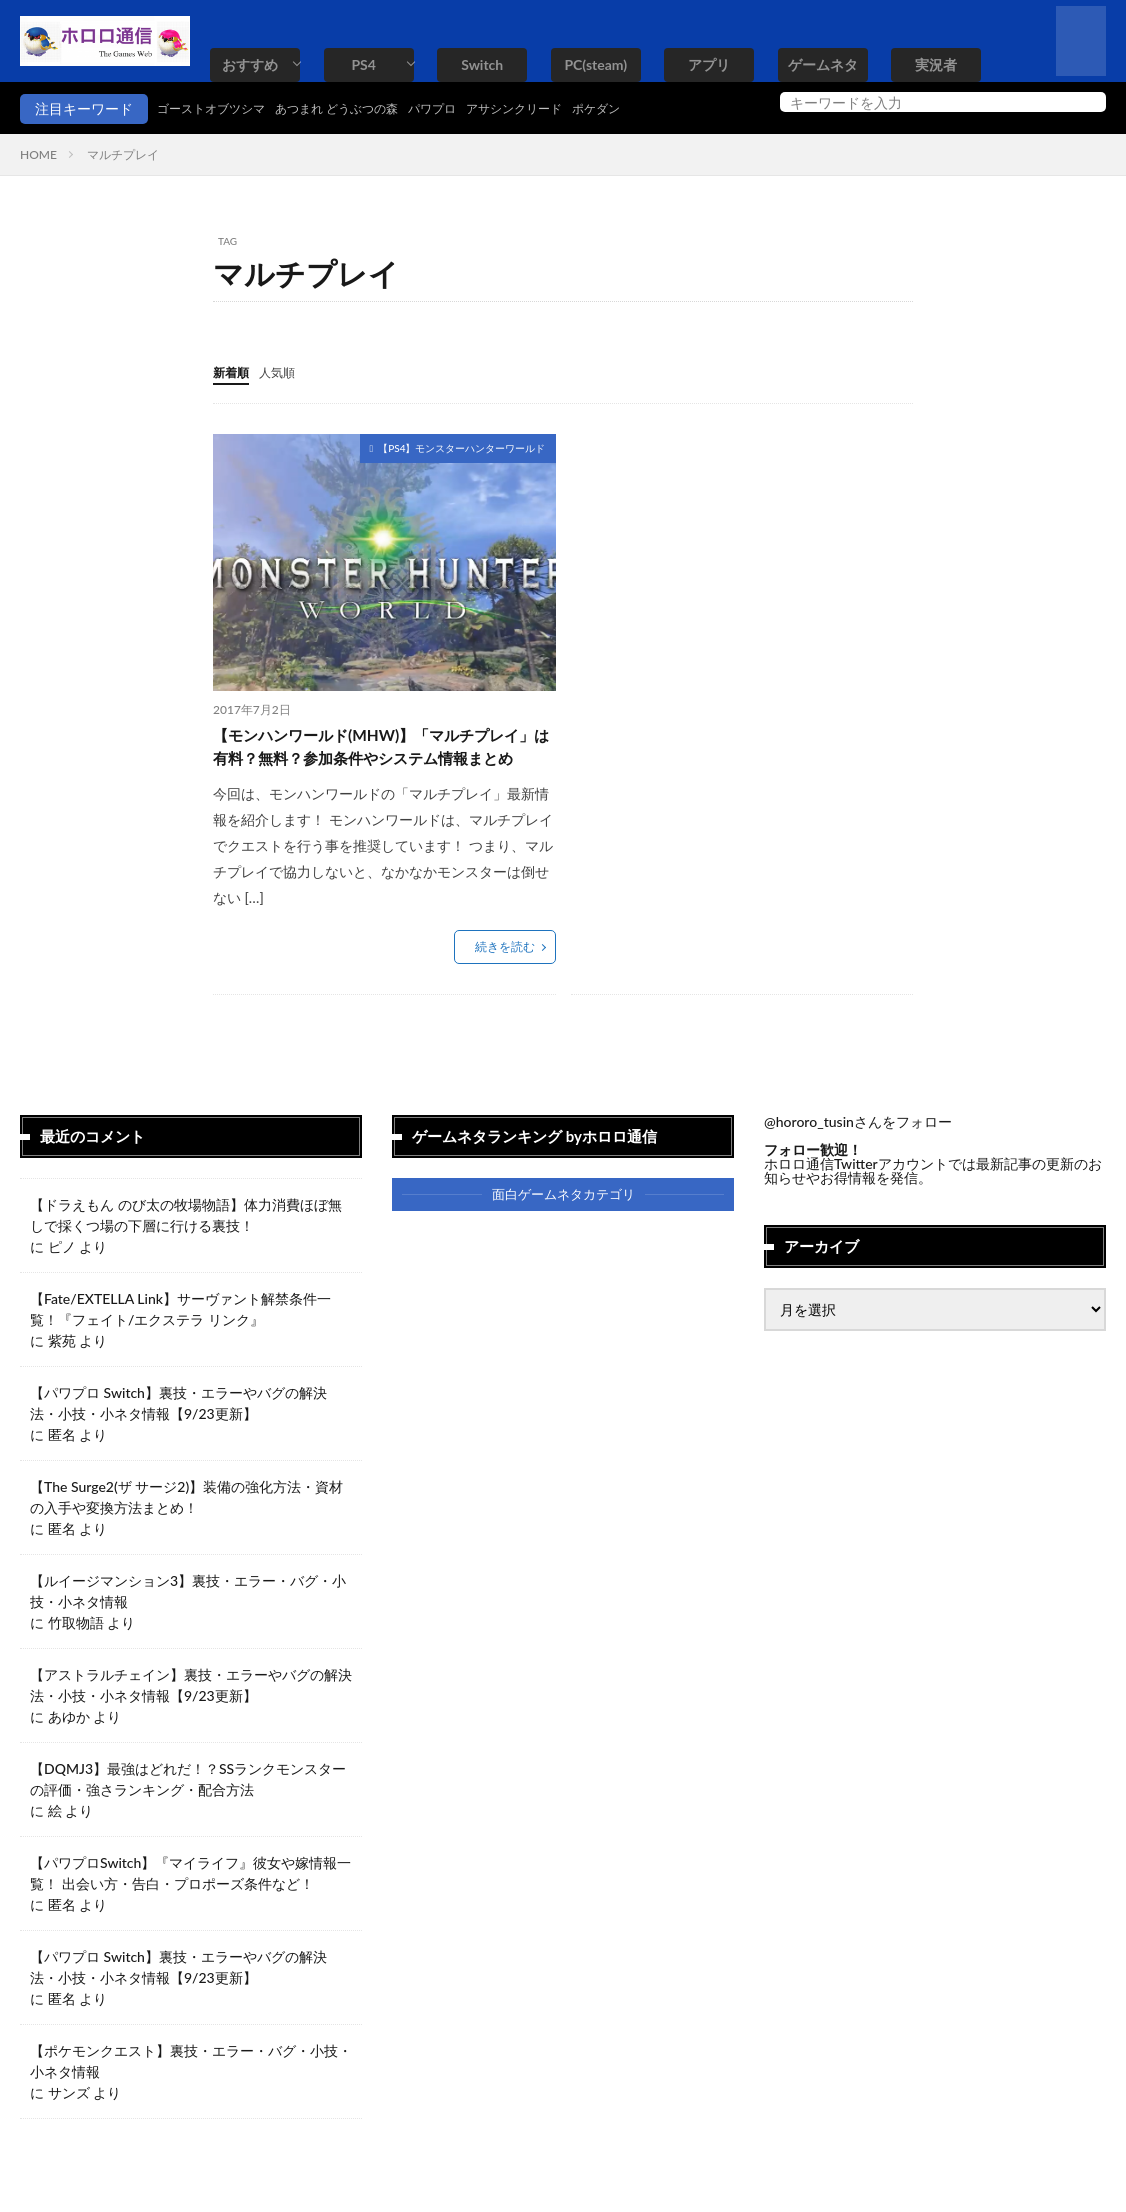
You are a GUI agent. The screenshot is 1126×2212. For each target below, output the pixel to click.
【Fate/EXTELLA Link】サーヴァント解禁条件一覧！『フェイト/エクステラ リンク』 (180, 1342)
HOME (38, 154)
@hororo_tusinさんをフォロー (858, 1154)
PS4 (363, 64)
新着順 (234, 371)
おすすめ (250, 64)
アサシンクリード (568, 108)
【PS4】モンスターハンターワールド (461, 447)
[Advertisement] (739, 573)
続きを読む (505, 979)
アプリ (709, 64)
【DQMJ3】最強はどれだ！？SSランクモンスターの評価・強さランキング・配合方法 (188, 1812)
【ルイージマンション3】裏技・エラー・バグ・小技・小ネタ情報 (188, 1624)
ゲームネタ (823, 64)
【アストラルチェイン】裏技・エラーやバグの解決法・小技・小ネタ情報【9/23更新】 (191, 1718)
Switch (482, 64)
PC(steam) (595, 64)
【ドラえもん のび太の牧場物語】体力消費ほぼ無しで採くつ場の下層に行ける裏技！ (186, 1248)
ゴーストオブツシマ (220, 108)
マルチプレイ (123, 154)
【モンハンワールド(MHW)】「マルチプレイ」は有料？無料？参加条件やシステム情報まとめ (384, 763)
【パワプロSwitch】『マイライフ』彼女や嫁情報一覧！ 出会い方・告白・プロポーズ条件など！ (190, 1906)
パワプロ (474, 108)
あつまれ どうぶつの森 (365, 108)
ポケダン (662, 108)
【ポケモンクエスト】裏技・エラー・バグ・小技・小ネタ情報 (191, 2094)
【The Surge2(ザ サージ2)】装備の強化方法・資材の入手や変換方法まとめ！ (186, 1530)
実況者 (936, 64)
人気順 (286, 371)
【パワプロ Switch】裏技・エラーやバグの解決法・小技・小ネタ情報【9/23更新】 (178, 1436)
